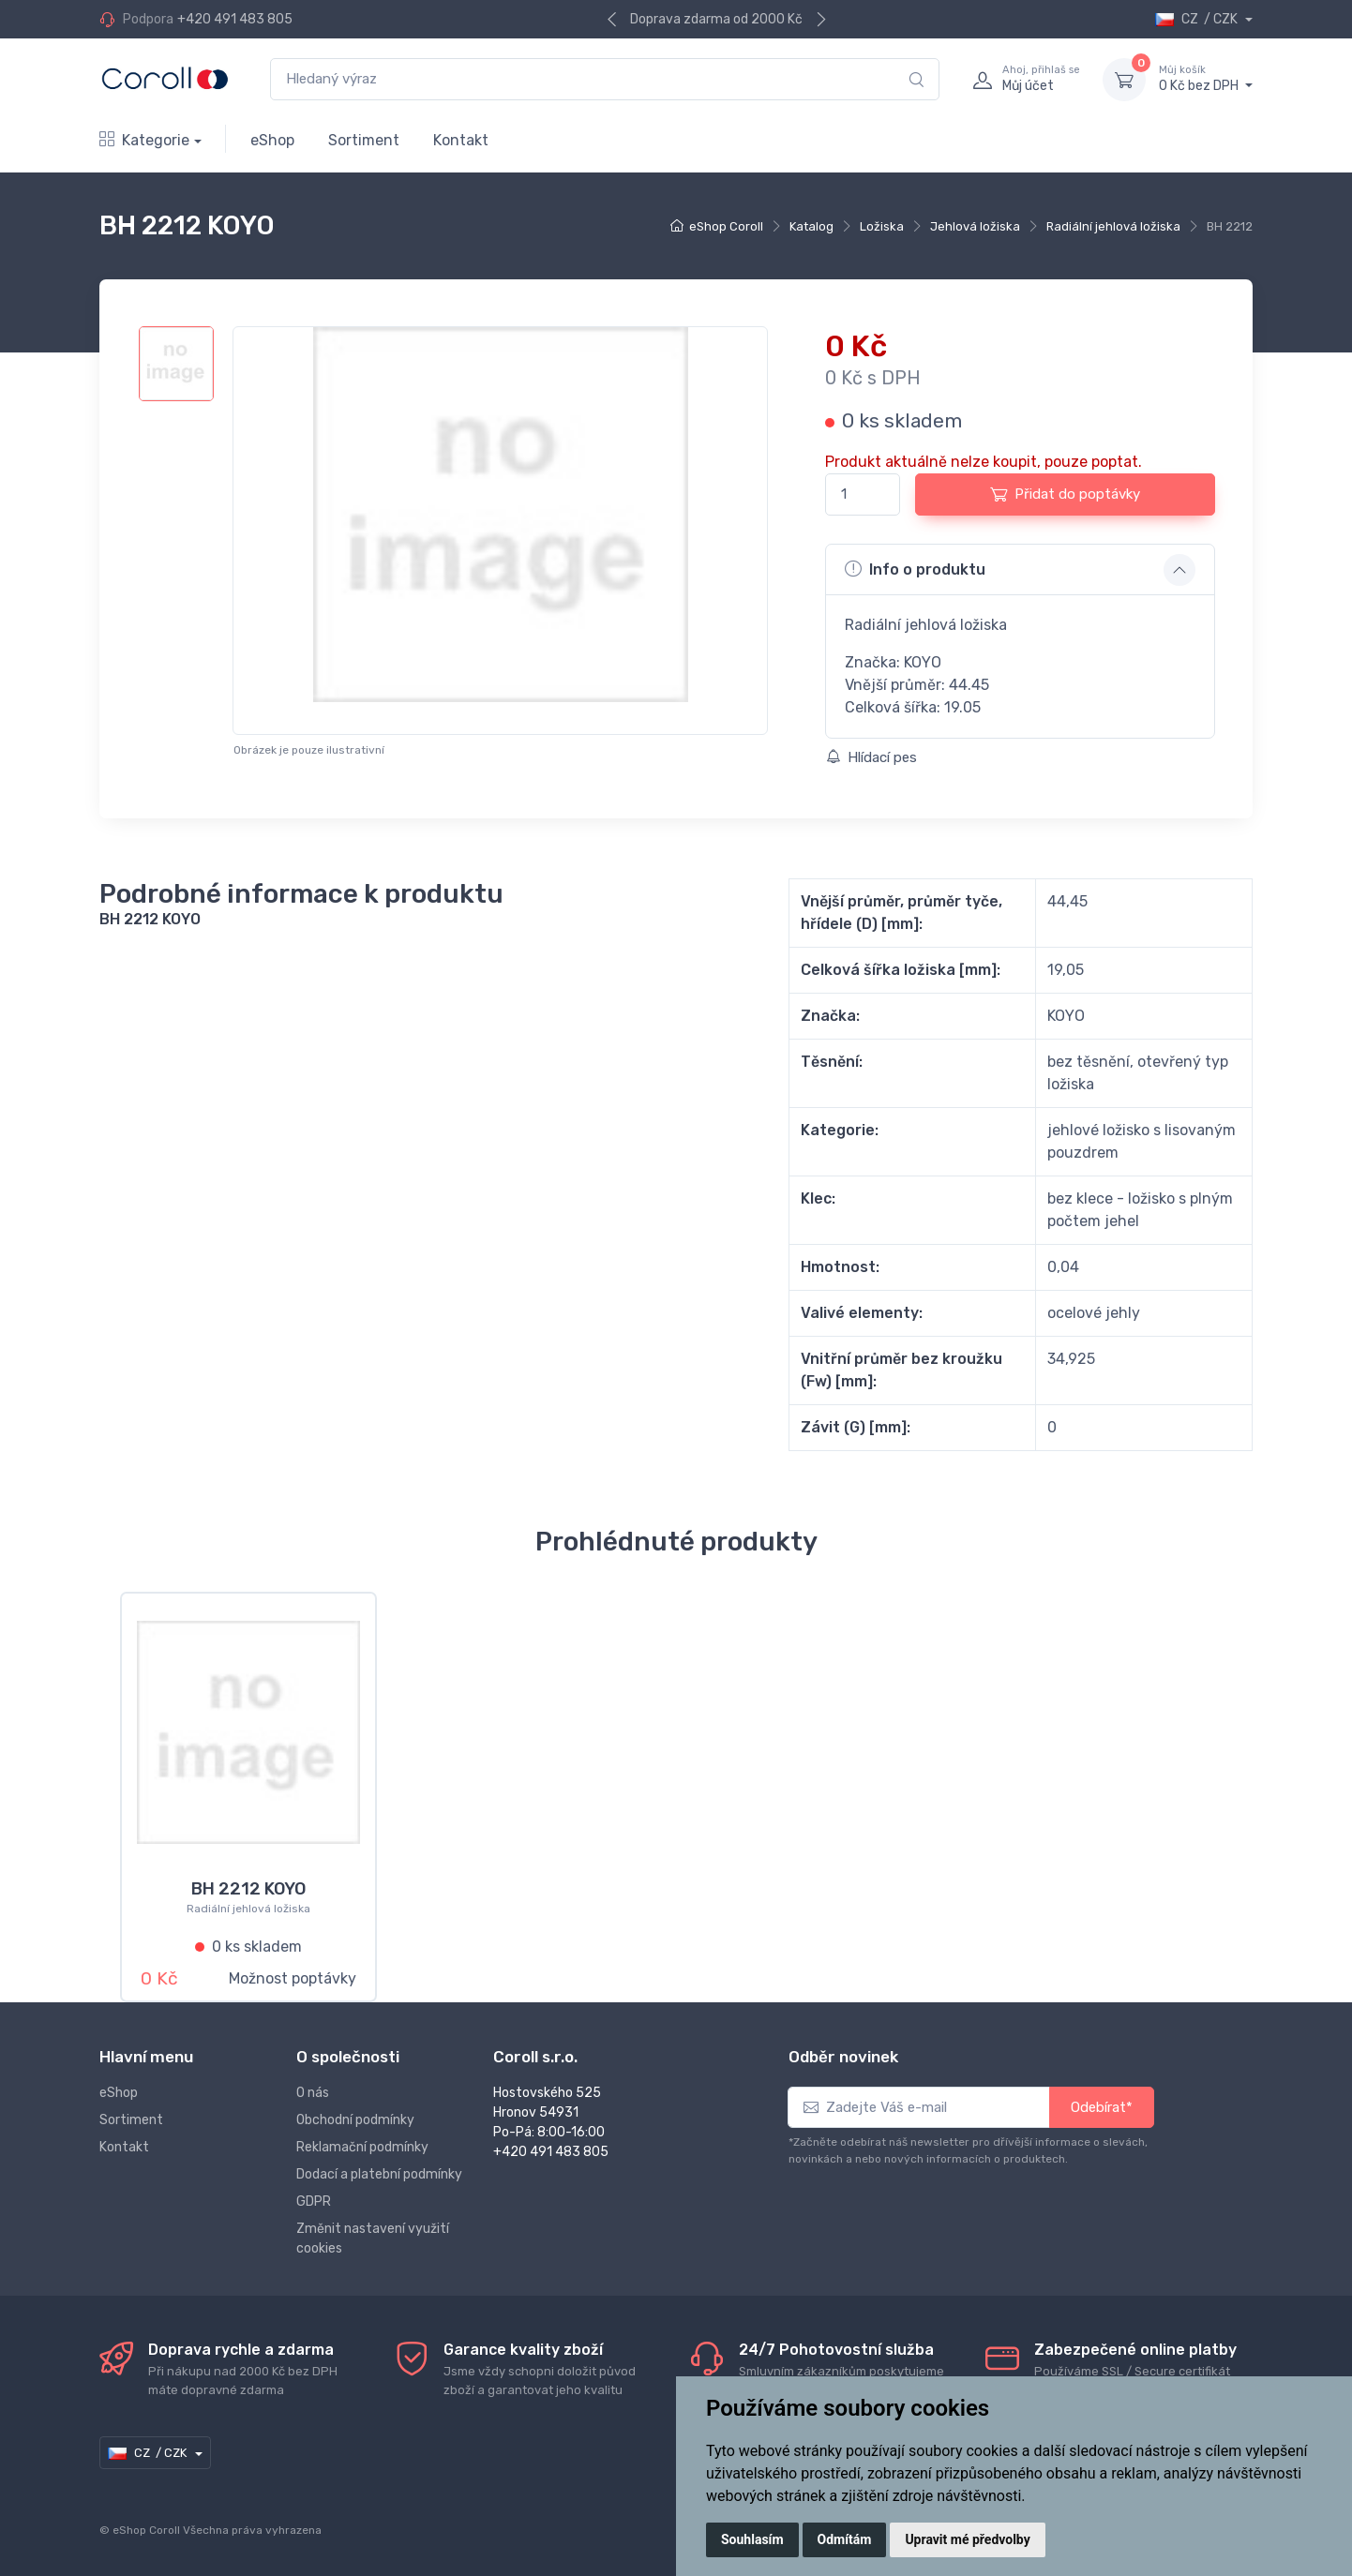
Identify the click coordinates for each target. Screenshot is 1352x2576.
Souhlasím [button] (752, 2539)
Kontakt (460, 140)
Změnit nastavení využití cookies (372, 2238)
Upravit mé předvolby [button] (967, 2539)
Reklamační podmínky (362, 2147)
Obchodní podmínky (355, 2120)
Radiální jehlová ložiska (1113, 226)
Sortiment (363, 140)
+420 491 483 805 (235, 19)
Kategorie (144, 140)
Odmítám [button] (845, 2539)
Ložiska (882, 226)
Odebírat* (1102, 2107)
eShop (272, 140)
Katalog (811, 226)
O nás (312, 2093)
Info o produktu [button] (915, 569)
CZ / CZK (1197, 19)
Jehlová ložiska (975, 226)
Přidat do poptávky (1065, 494)
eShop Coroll (726, 226)
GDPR (313, 2201)
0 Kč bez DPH (1206, 79)
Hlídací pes (871, 757)
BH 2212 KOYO (248, 1889)
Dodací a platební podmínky (379, 2174)
